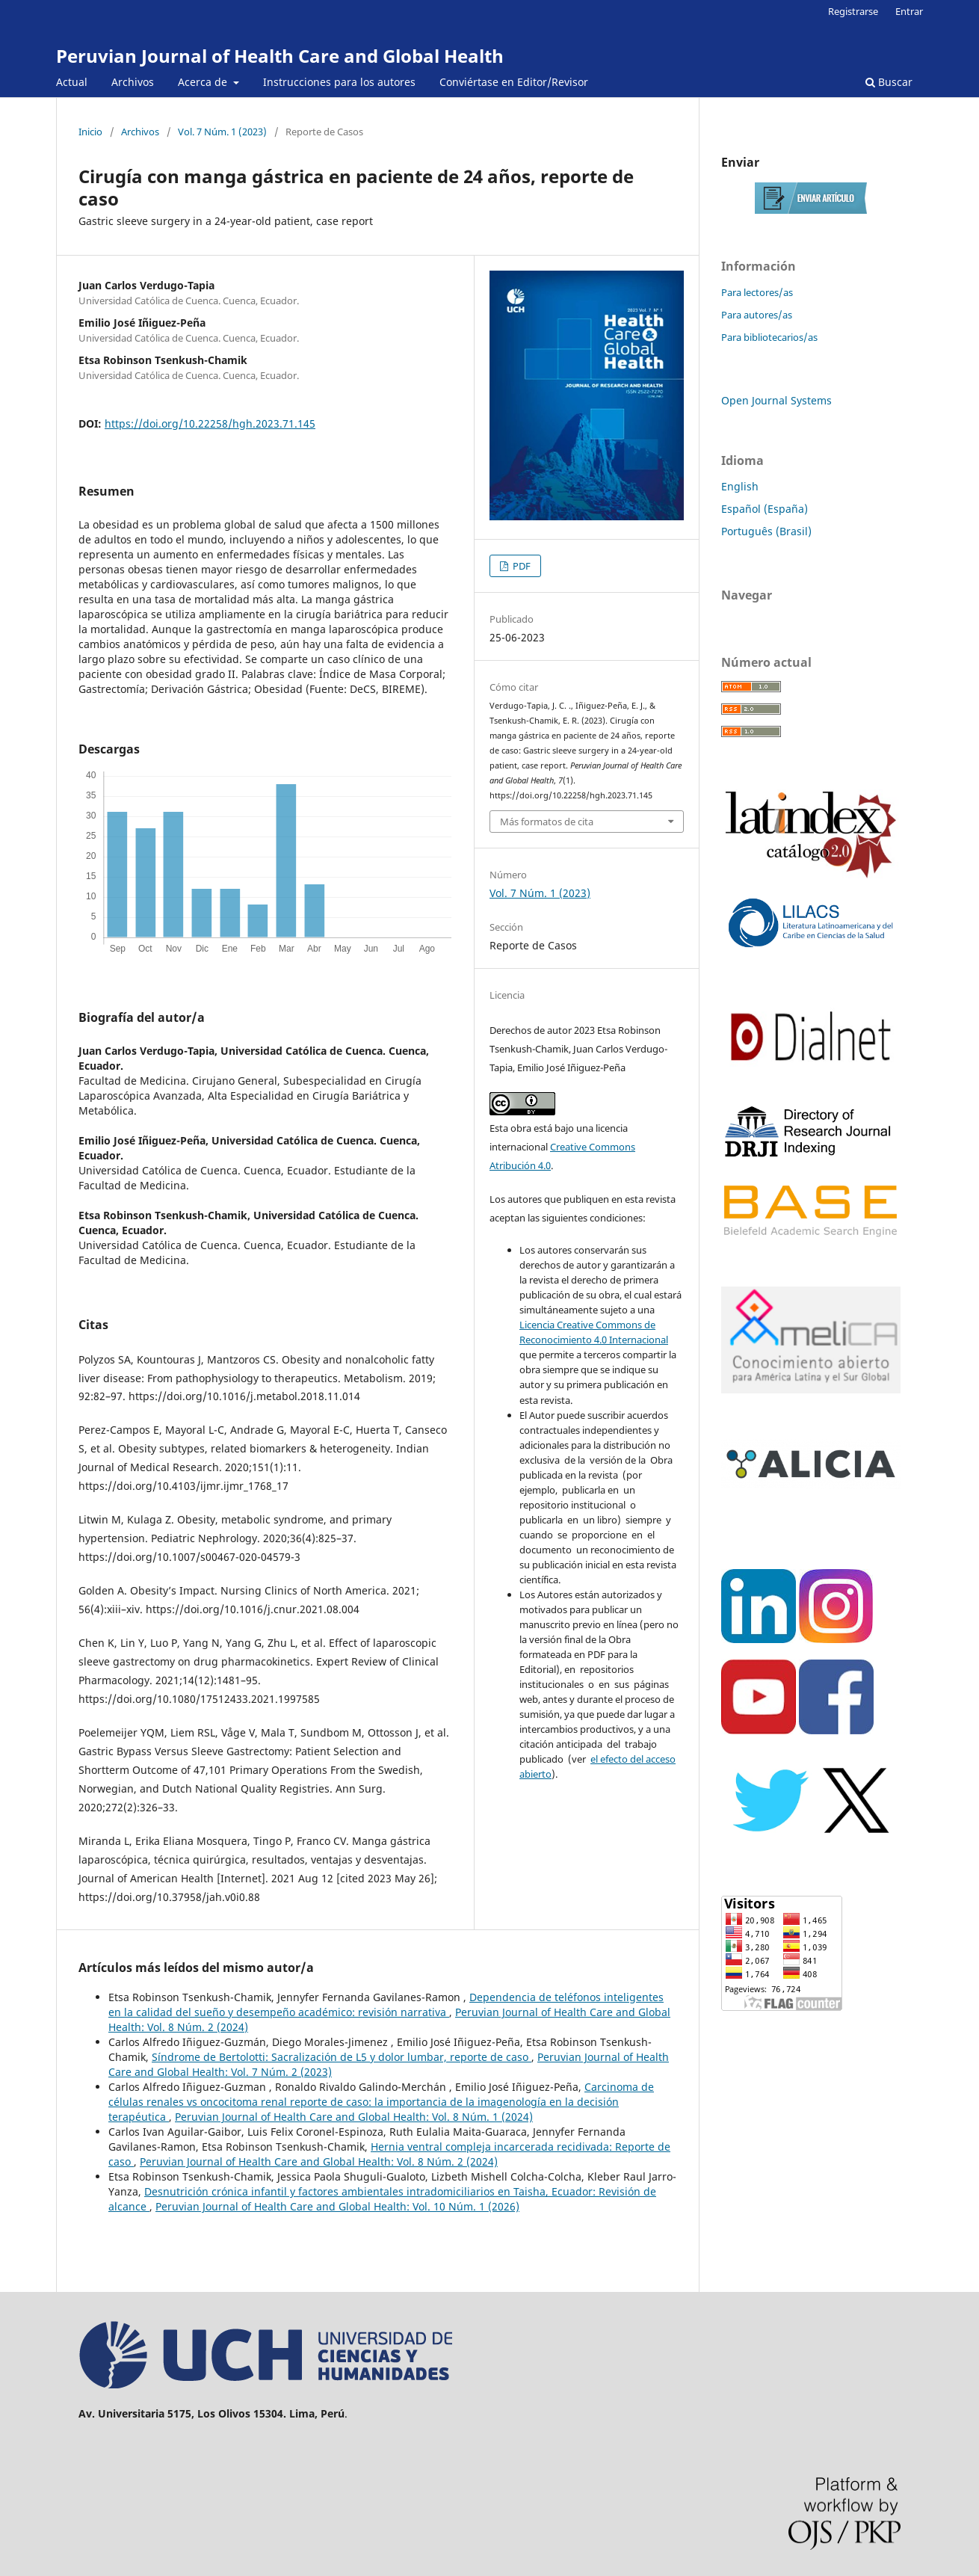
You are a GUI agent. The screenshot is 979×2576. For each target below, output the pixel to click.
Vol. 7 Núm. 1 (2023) (222, 131)
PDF (520, 566)
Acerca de (204, 82)
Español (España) (764, 509)
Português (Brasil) (766, 531)
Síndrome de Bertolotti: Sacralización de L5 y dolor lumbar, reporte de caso (341, 2057)
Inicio (90, 131)
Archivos (132, 82)
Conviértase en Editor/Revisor (513, 82)
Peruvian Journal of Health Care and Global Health (280, 55)
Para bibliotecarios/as (769, 337)
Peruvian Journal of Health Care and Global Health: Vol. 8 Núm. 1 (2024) (354, 2117)
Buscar (888, 82)
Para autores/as (756, 314)
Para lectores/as (757, 292)
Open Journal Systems (776, 400)
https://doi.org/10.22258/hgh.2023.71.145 (210, 423)
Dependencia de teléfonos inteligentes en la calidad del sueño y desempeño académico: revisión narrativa (386, 2004)
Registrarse (853, 11)
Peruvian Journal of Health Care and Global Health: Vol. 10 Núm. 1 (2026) (337, 2206)
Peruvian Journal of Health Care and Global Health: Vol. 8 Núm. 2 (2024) (319, 2161)
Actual (71, 82)
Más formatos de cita (546, 821)
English (740, 486)
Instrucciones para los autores (339, 82)
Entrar (909, 11)
